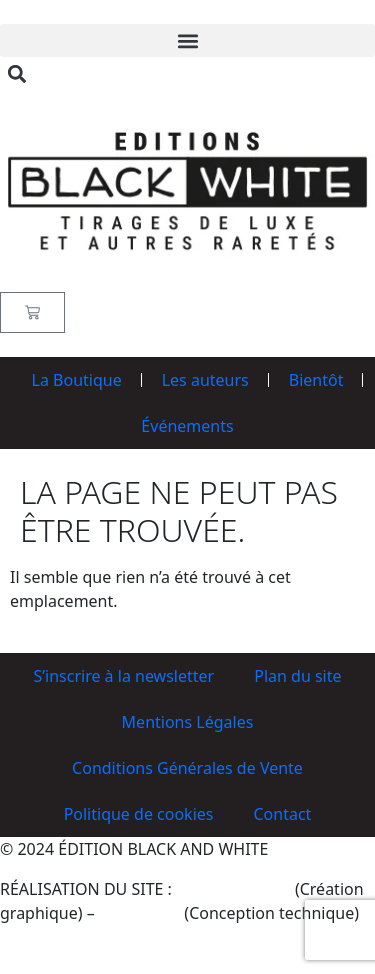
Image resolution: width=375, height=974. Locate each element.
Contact (282, 814)
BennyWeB (139, 913)
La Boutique (77, 380)
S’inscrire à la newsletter (123, 676)
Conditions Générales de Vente (187, 768)
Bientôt (316, 380)
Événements (187, 426)
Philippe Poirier (233, 889)
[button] (187, 40)
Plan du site (297, 676)
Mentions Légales (188, 722)
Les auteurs (205, 380)
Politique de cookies (139, 814)
